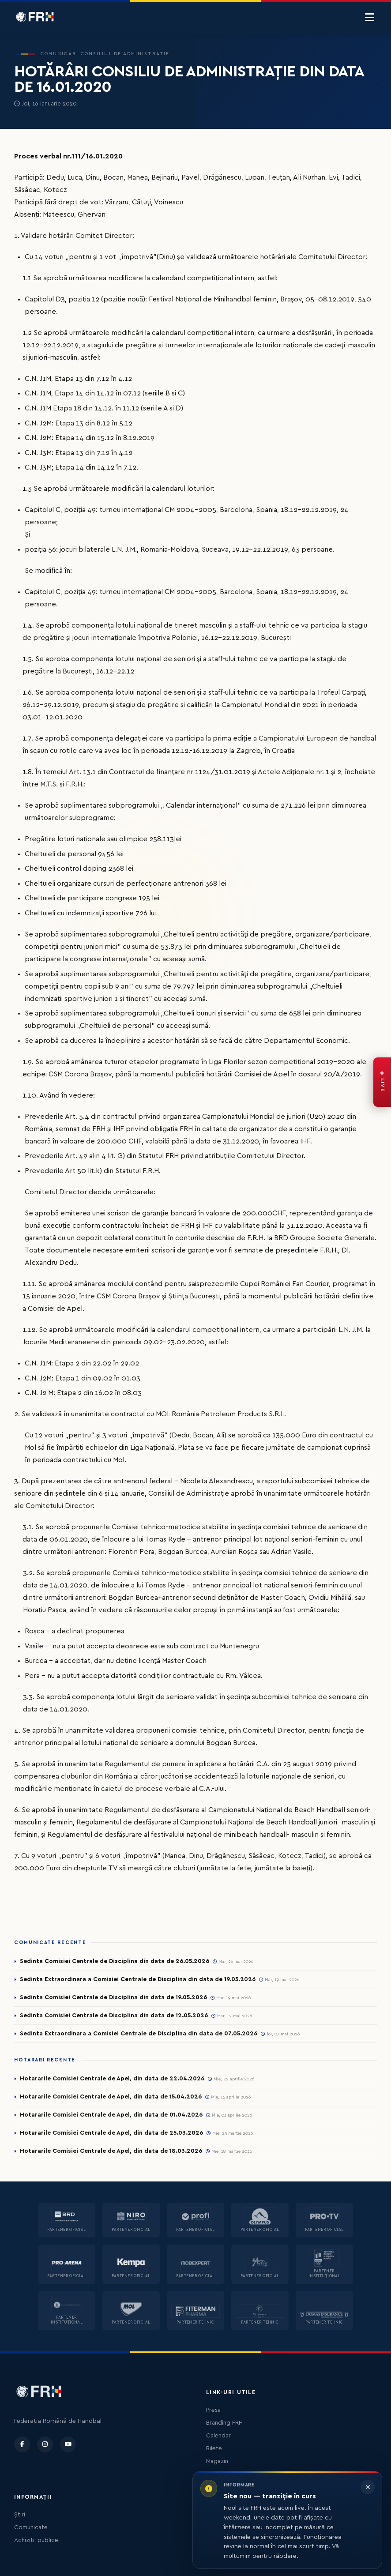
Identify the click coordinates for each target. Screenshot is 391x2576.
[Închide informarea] (368, 2487)
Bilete (214, 2448)
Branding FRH (224, 2423)
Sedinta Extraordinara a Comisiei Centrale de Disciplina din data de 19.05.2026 (138, 1979)
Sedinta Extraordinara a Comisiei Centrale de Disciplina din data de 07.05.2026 (138, 2034)
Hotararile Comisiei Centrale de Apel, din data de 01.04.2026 (111, 2115)
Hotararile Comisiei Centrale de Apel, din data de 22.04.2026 (112, 2079)
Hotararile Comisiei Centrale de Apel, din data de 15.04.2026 (111, 2097)
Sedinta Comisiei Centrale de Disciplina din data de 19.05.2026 (113, 1997)
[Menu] (369, 17)
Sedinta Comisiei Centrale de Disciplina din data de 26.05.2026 (114, 1961)
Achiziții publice (36, 2540)
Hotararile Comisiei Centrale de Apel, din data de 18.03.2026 (111, 2151)
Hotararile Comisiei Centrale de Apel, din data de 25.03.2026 (111, 2133)
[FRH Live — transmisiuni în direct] (382, 1082)
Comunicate (31, 2527)
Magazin (217, 2461)
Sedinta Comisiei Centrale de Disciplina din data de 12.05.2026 (114, 2015)
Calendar (218, 2436)
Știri (19, 2515)
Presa (213, 2410)
